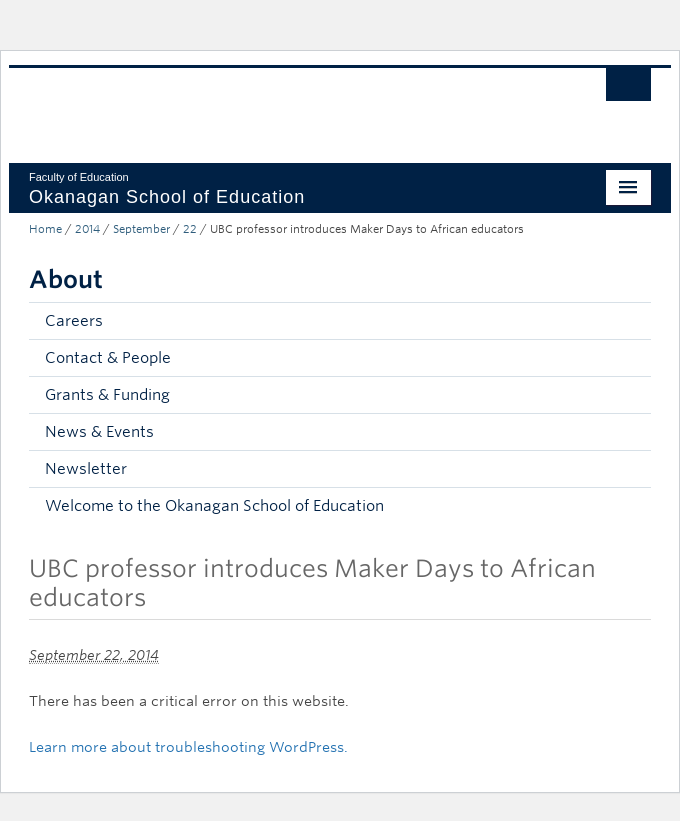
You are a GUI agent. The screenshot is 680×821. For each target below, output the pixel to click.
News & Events (99, 432)
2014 (87, 229)
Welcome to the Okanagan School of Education (214, 506)
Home (45, 229)
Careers (74, 321)
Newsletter (86, 469)
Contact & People (108, 358)
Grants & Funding (107, 395)
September (141, 229)
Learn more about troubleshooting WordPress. (188, 747)
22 (190, 229)
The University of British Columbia (246, 106)
